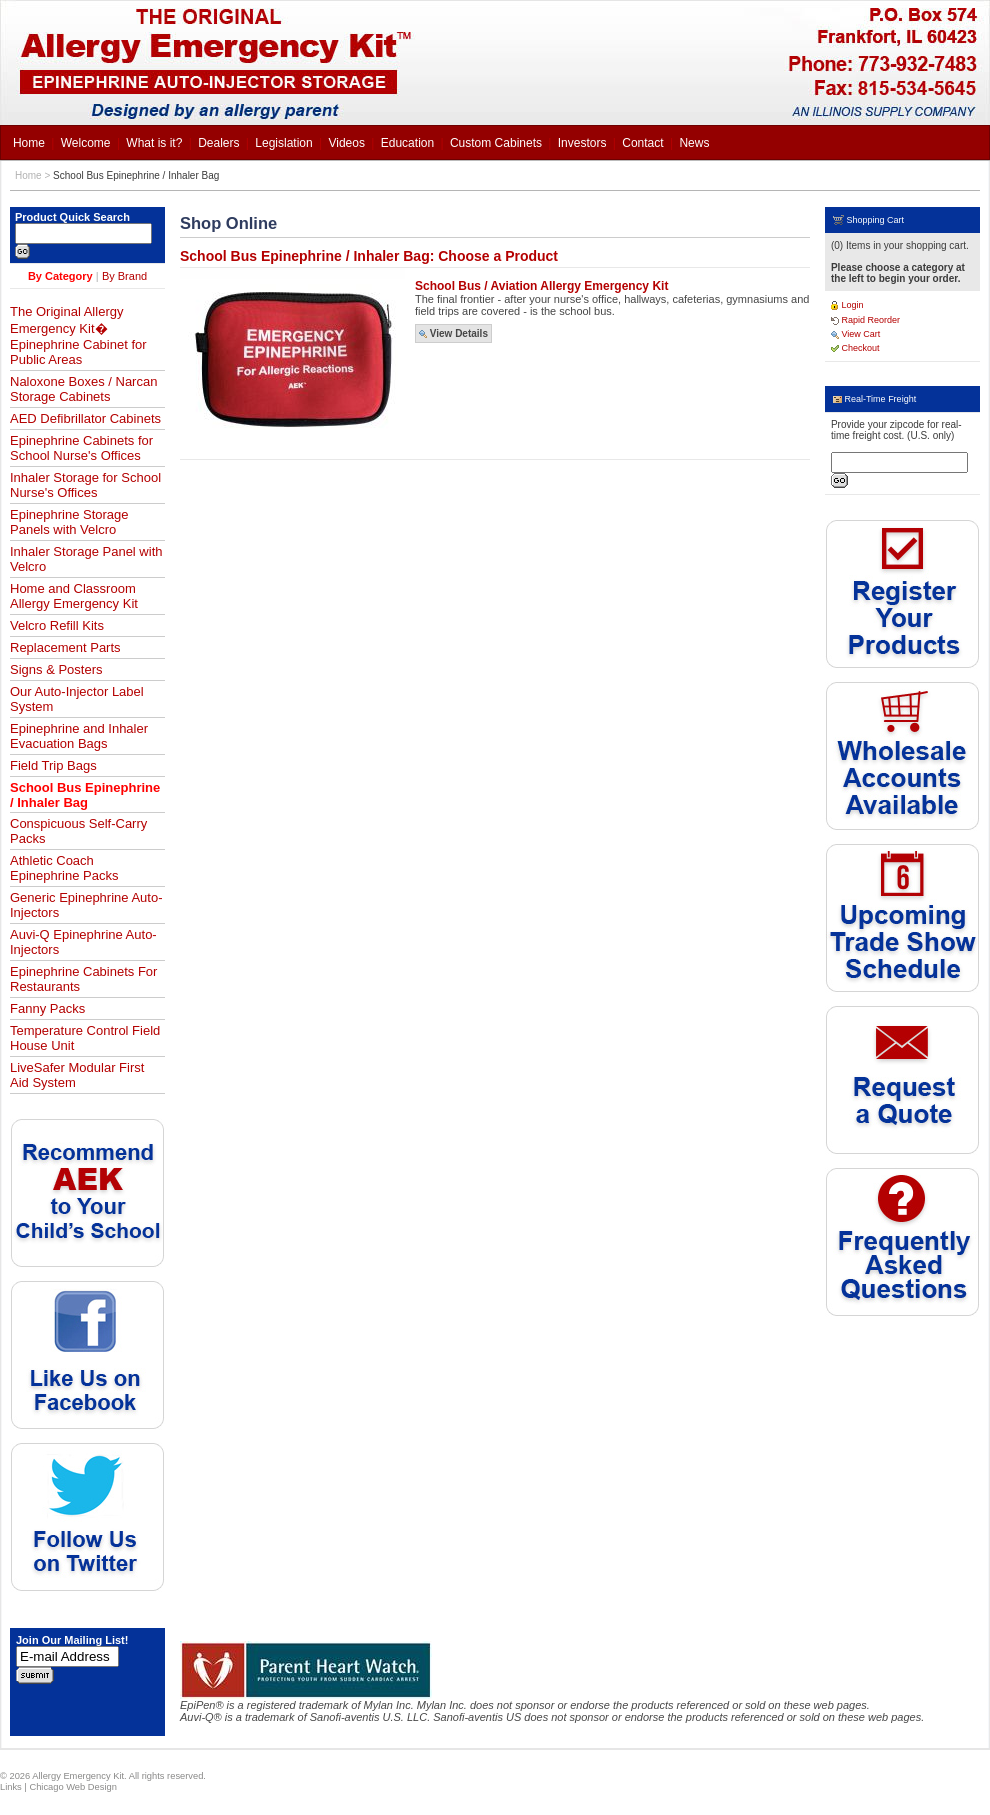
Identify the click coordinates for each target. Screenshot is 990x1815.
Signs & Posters (56, 669)
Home (28, 175)
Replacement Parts (65, 647)
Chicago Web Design (72, 1787)
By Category (60, 276)
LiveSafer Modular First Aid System (77, 1075)
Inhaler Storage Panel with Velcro (86, 559)
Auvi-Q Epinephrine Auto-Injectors (83, 942)
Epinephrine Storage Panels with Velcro (69, 522)
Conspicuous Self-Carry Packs (78, 831)
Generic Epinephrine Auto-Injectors (86, 905)
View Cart (855, 334)
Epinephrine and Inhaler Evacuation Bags (79, 736)
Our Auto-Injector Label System (77, 699)
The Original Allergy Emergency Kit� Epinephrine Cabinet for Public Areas (78, 335)
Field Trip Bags (53, 765)
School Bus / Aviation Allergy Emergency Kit (541, 286)
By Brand (124, 276)
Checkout (855, 348)
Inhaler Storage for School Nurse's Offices (85, 485)
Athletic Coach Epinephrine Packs (64, 868)
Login (847, 305)
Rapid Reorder (865, 320)
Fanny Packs (47, 1008)
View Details (453, 333)
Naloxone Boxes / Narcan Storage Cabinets (83, 389)
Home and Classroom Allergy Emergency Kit (74, 596)
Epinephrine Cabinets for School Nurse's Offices (81, 448)
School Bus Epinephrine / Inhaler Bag (136, 175)
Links (11, 1787)
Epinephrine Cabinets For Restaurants (83, 979)
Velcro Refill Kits (57, 625)
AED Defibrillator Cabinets (85, 418)
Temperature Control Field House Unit (85, 1038)
